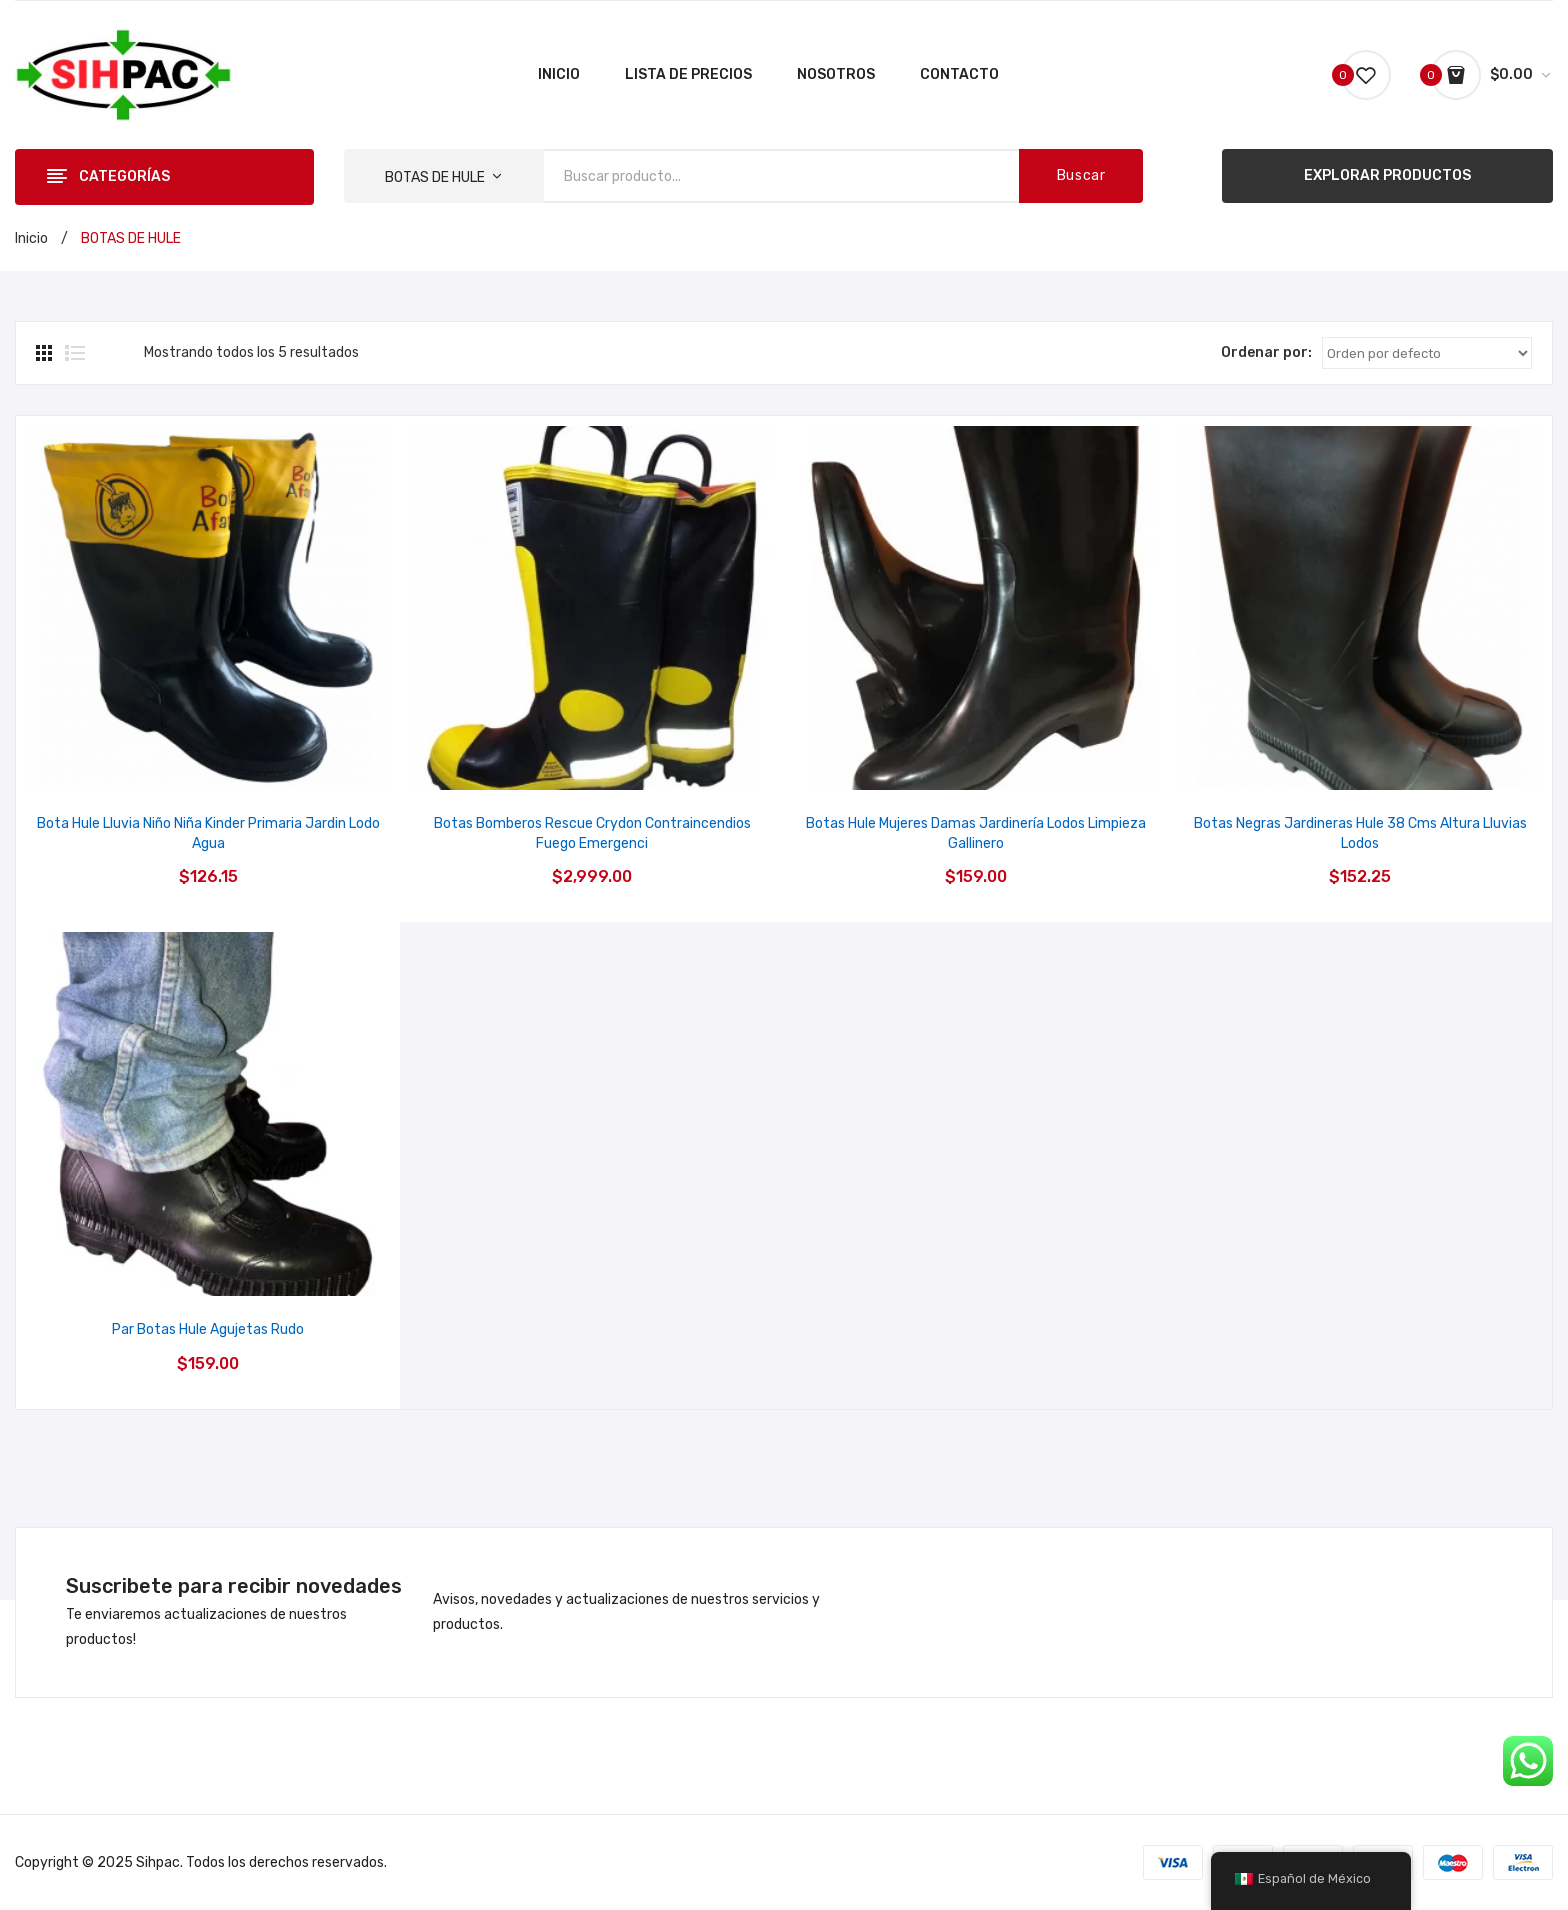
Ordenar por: (1266, 352)
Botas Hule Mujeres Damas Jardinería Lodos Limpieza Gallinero (976, 833)
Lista (75, 353)
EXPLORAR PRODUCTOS (1387, 175)
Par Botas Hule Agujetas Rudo (208, 1329)
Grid (46, 353)
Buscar (1081, 175)
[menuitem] (559, 75)
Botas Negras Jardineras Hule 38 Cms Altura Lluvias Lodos (1360, 833)
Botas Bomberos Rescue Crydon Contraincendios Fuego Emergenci (592, 833)
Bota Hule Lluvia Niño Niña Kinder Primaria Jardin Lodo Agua (208, 833)
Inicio (31, 238)
